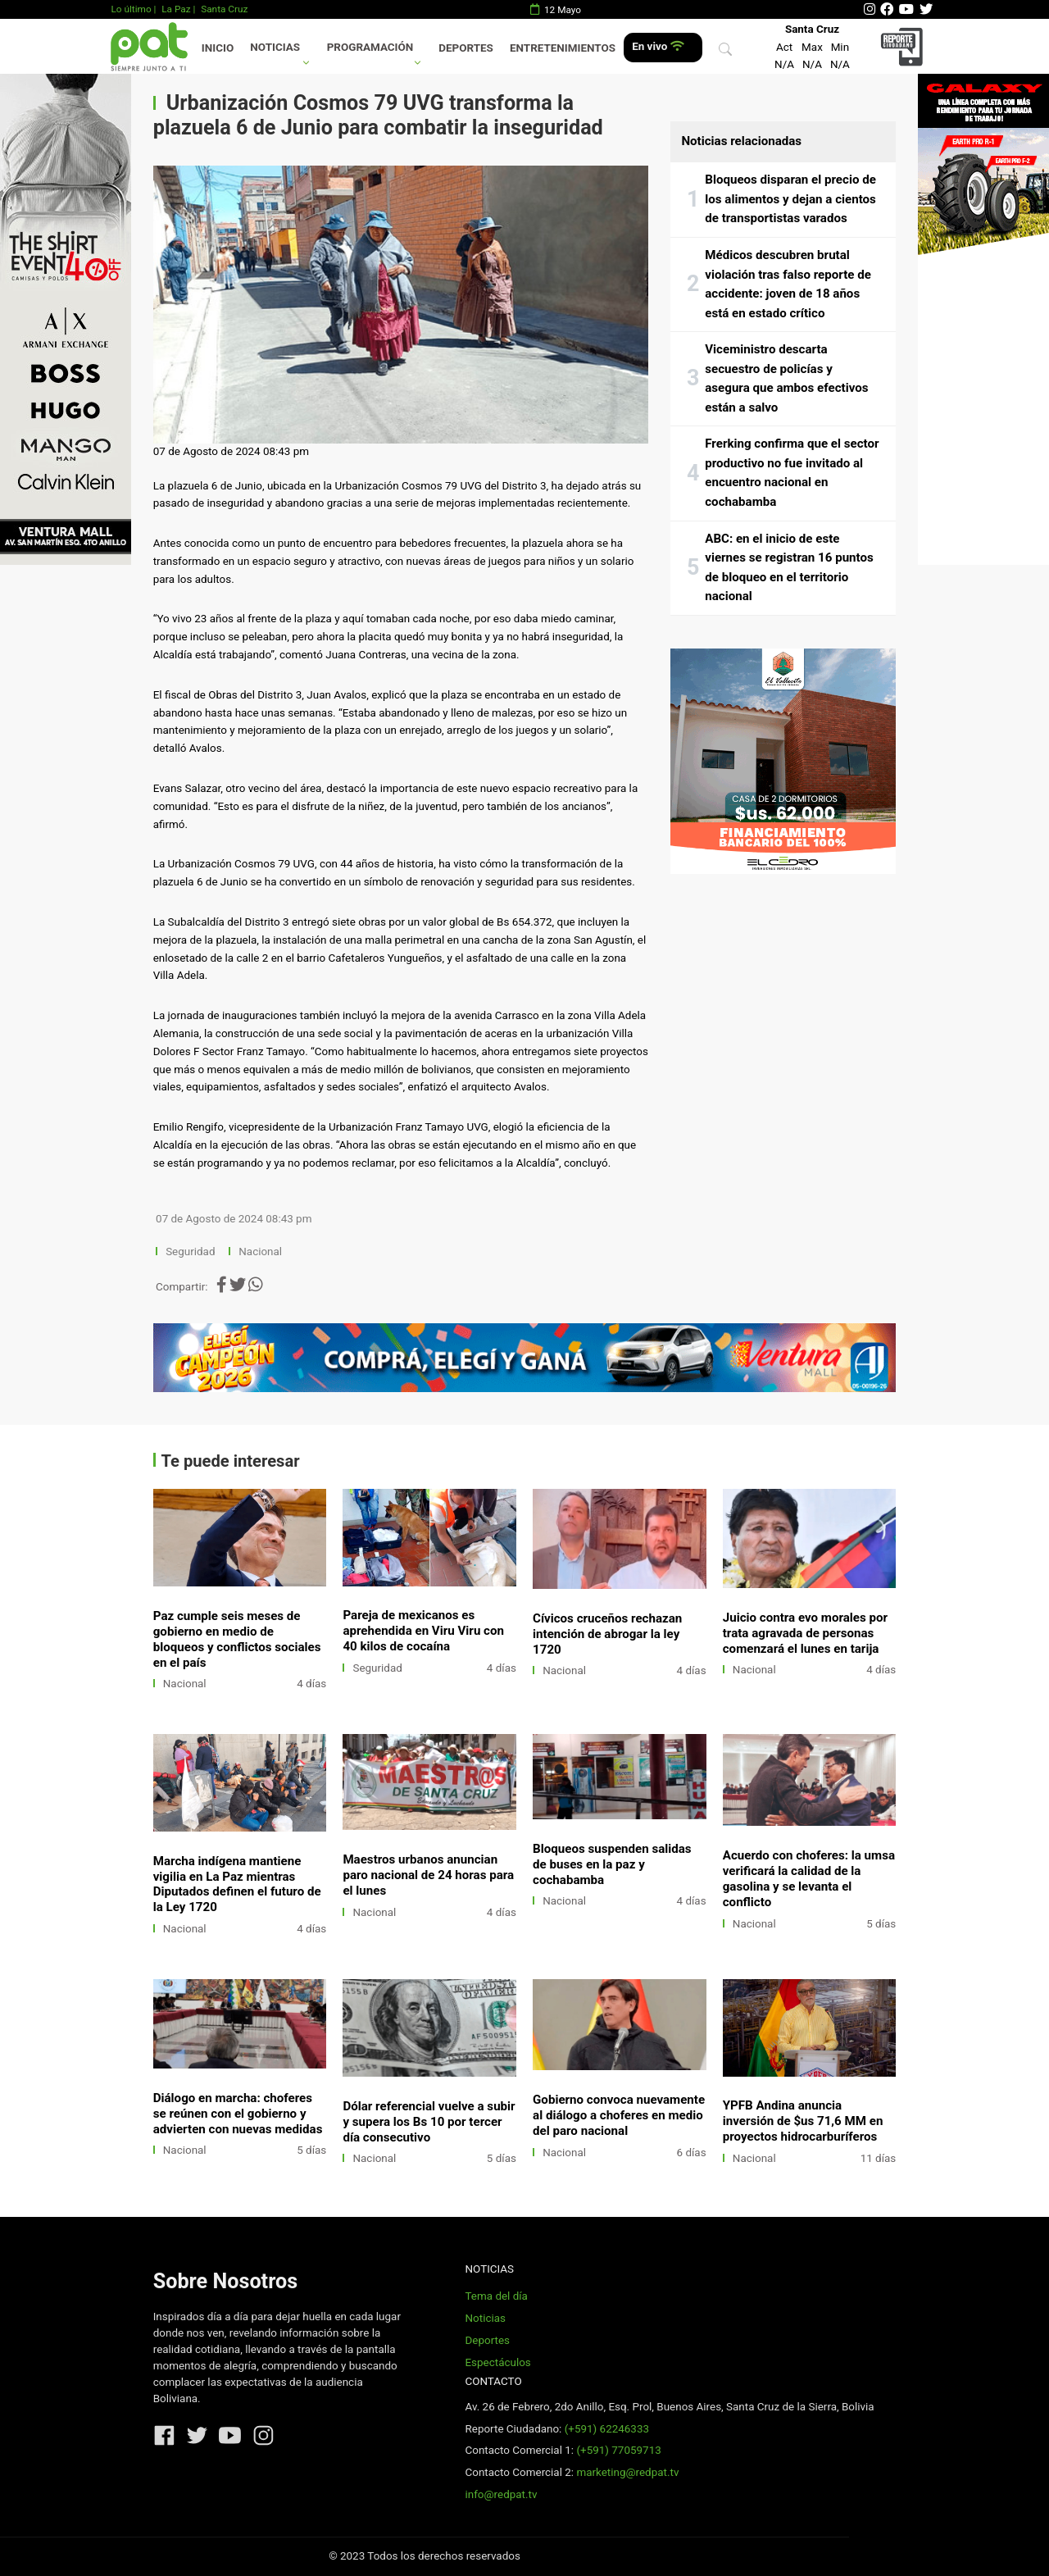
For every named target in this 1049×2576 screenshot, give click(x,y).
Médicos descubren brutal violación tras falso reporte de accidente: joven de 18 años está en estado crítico (788, 284)
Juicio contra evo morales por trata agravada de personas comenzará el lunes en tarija (805, 1633)
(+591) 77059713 (618, 2450)
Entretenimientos (562, 48)
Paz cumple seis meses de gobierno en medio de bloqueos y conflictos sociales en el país (237, 1639)
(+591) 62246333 (607, 2429)
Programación (370, 47)
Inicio (218, 48)
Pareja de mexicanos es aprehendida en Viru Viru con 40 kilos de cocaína (423, 1631)
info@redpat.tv (501, 2494)
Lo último (131, 9)
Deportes (465, 48)
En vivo (657, 46)
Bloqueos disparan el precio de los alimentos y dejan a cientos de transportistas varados (790, 198)
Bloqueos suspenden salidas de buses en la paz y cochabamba (612, 1864)
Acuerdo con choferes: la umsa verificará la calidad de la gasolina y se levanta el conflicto (809, 1878)
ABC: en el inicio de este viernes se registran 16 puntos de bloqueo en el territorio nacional (789, 567)
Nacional (261, 1251)
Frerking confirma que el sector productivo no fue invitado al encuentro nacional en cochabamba (792, 472)
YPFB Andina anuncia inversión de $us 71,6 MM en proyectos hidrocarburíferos (803, 2121)
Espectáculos (497, 2362)
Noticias (275, 47)
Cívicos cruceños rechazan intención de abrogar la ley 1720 (607, 1634)
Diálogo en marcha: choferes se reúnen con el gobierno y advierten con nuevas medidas (238, 2114)
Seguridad (190, 1251)
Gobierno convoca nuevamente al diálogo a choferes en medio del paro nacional (619, 2115)
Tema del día (496, 2296)
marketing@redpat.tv (627, 2472)
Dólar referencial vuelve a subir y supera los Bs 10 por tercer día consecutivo (429, 2122)
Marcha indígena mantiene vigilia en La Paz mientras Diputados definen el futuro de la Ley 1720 (237, 1884)
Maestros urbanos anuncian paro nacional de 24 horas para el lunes (428, 1875)
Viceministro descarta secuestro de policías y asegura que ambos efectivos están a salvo (786, 378)
